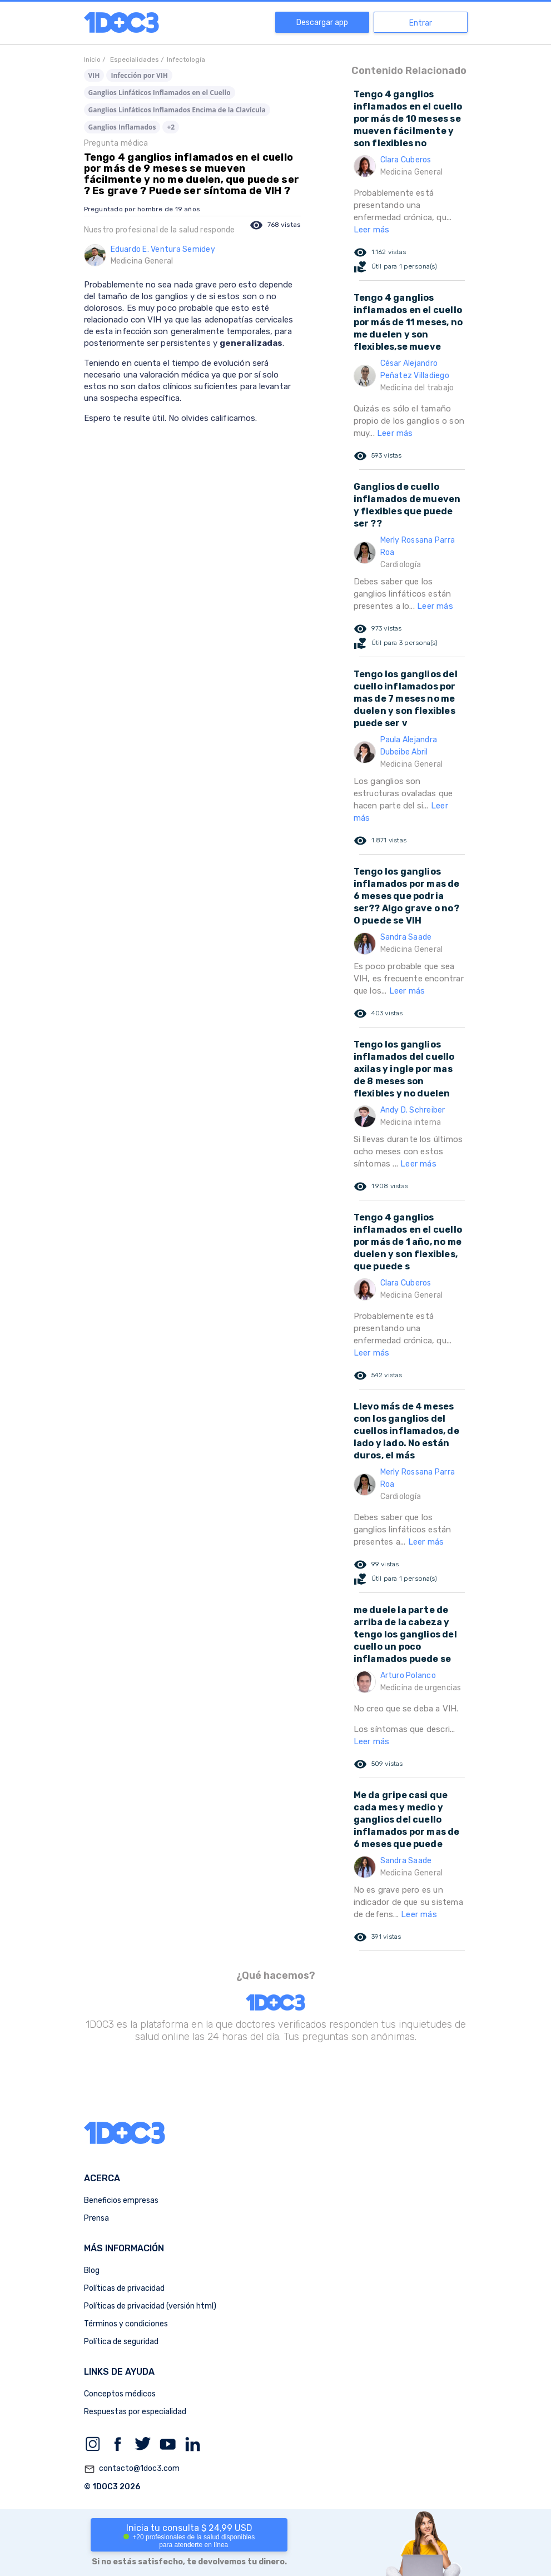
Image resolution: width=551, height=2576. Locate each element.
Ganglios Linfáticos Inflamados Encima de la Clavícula (177, 110)
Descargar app (322, 22)
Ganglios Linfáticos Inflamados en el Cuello (159, 92)
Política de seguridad (121, 2341)
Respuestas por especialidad (135, 2411)
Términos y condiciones (126, 2324)
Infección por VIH (139, 75)
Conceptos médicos (120, 2394)
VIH (94, 75)
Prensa (96, 2218)
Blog (92, 2270)
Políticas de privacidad (124, 2288)
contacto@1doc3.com (132, 2469)
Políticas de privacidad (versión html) (150, 2306)
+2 (171, 127)
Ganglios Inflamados (122, 127)
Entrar (420, 23)
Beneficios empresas (121, 2200)
